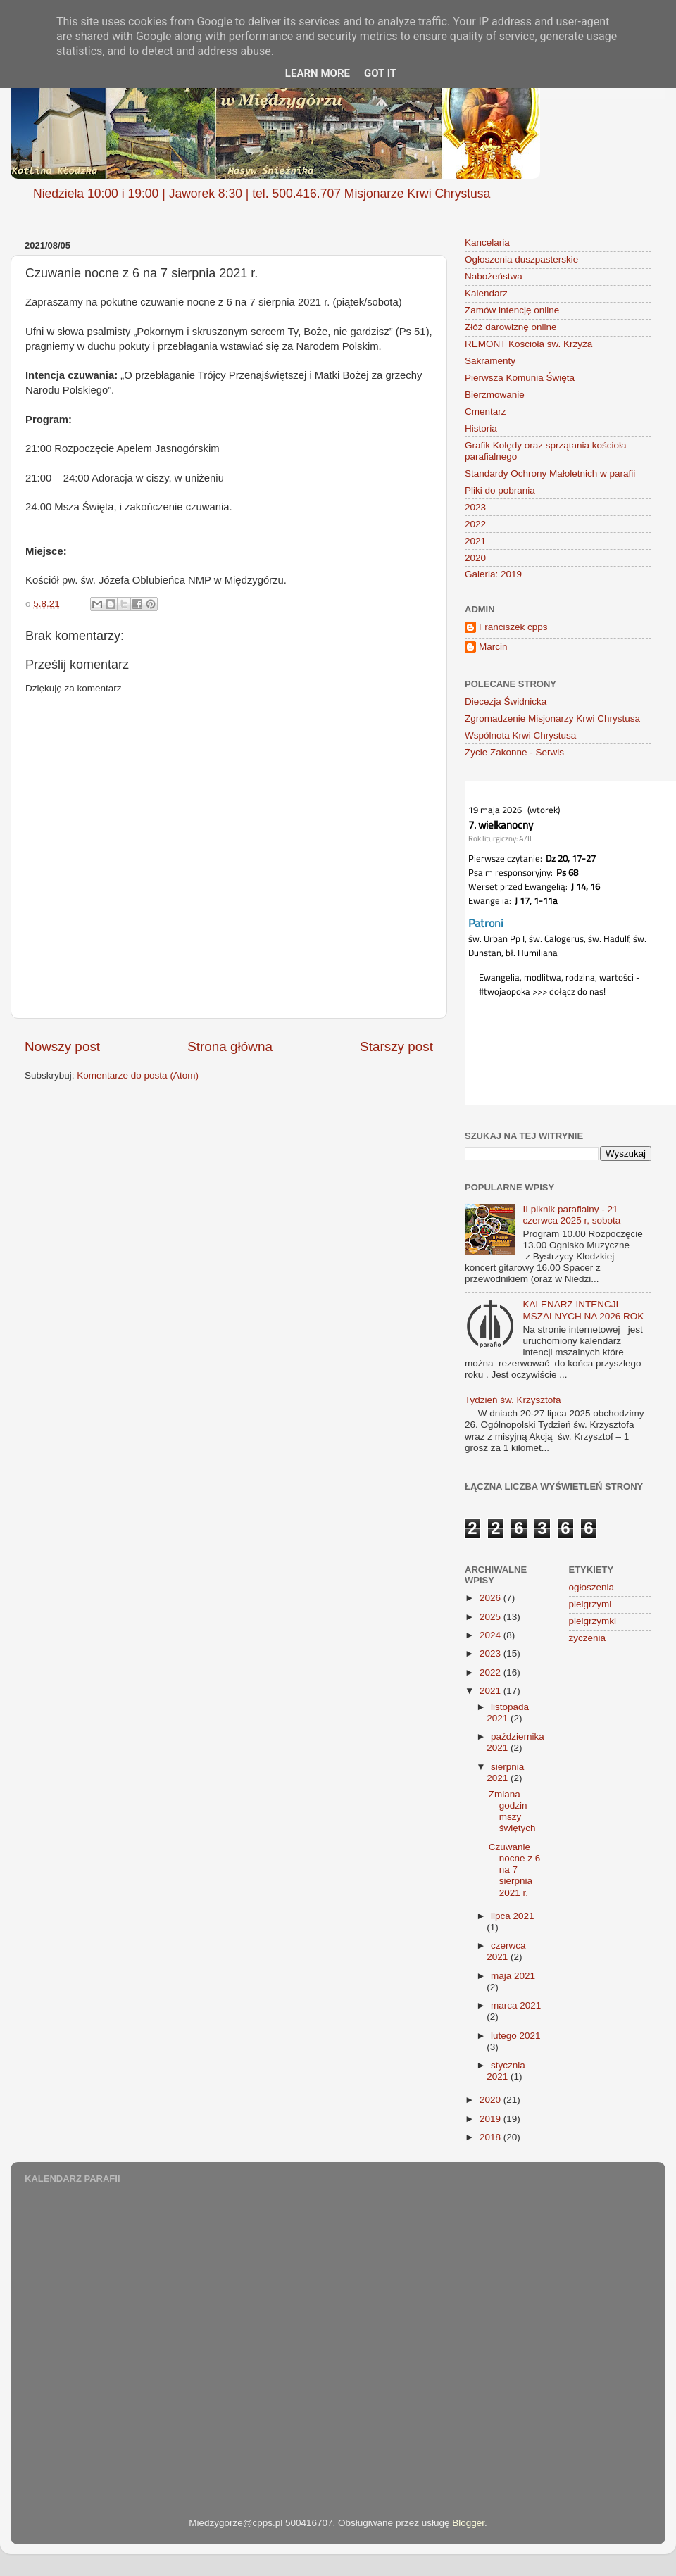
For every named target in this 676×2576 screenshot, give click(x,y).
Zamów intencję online (512, 310)
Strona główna (230, 1046)
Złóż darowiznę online (511, 327)
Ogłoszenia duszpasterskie (521, 259)
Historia (481, 428)
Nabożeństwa (493, 276)
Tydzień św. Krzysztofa (513, 1400)
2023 (475, 507)
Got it (380, 73)
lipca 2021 (512, 1916)
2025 (491, 1616)
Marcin (493, 646)
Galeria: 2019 (493, 574)
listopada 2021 (508, 1712)
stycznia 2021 (506, 2071)
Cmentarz (485, 411)
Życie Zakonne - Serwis (514, 752)
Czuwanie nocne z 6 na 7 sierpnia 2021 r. (515, 1870)
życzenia (587, 1638)
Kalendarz (486, 293)
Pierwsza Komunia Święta (520, 377)
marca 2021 (516, 2005)
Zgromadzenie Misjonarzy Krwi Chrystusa (552, 718)
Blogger (468, 2523)
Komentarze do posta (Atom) (138, 1075)
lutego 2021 (516, 2035)
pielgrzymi (590, 1604)
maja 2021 (513, 1976)
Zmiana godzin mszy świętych (512, 1811)
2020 (475, 558)
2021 (475, 541)
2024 (491, 1635)
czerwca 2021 (506, 1951)
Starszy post (396, 1046)
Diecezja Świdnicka (505, 701)
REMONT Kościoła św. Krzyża (528, 344)
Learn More (317, 73)
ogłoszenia (592, 1587)
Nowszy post (62, 1046)
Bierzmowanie (495, 394)
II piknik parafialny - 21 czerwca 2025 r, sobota (571, 1215)
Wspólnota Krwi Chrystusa (520, 735)
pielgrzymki (593, 1621)
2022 (475, 524)
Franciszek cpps (513, 627)
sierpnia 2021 (505, 1772)
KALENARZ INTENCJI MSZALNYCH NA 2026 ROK (583, 1310)
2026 (491, 1597)
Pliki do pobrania (500, 490)
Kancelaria (487, 242)
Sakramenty (490, 361)
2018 (491, 2137)
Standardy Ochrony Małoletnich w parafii (550, 473)
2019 (491, 2118)
